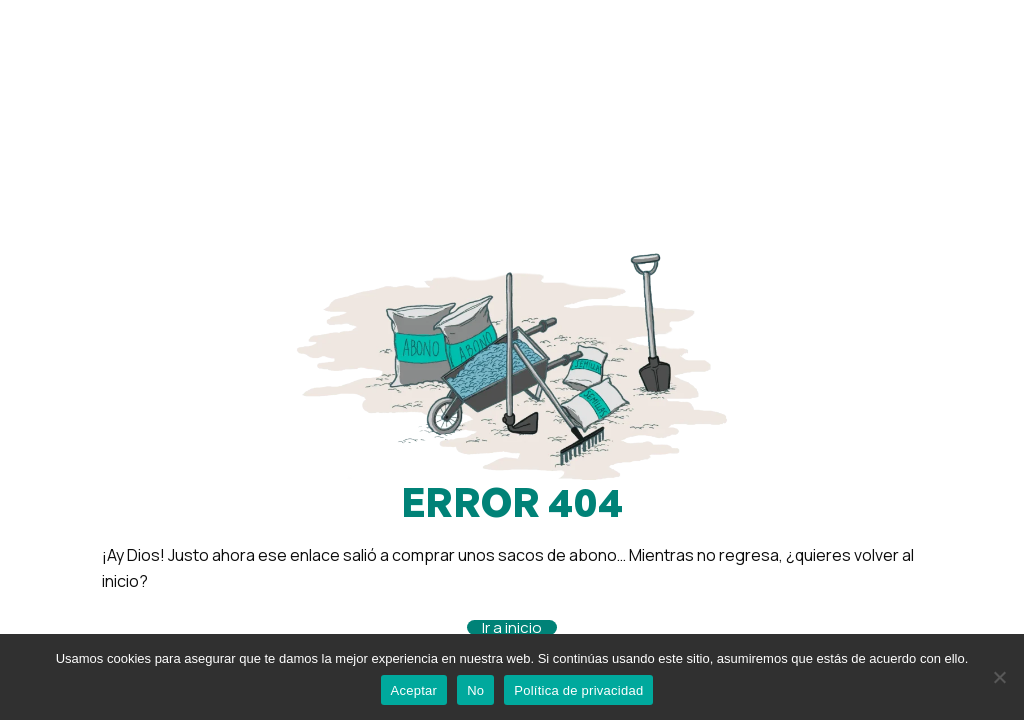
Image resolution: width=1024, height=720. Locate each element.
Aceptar (414, 690)
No (475, 690)
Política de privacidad (578, 690)
